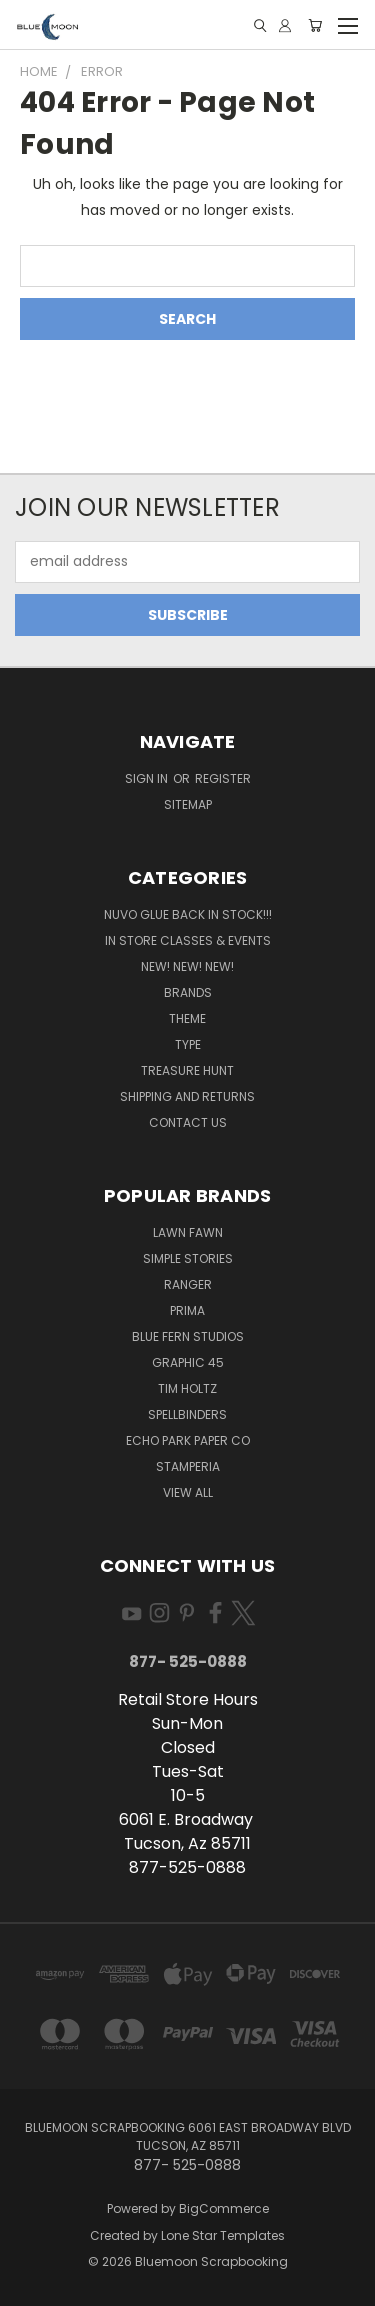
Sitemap (188, 804)
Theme (187, 1018)
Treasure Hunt (187, 1070)
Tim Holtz (187, 1388)
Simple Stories (188, 1258)
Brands (188, 992)
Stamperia (188, 1466)
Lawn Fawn (188, 1232)
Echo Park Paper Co (188, 1440)
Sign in (148, 778)
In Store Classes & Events (188, 940)
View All (188, 1492)
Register (223, 778)
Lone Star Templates (223, 2235)
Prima (187, 1310)
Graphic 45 (188, 1362)
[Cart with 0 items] (315, 25)
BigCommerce (224, 2208)
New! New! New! (187, 966)
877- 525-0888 (188, 1661)
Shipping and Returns (187, 1096)
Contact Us (188, 1122)
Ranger (188, 1284)
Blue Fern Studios (188, 1336)
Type (188, 1044)
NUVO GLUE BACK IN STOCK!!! (188, 914)
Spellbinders (187, 1414)
